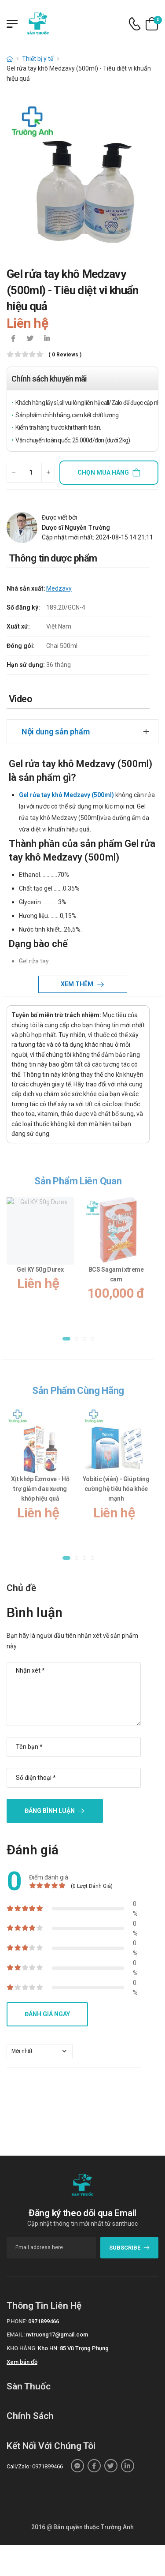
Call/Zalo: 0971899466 (35, 2466)
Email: (16, 2334)
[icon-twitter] (30, 339)
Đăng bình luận (50, 1810)
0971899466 (43, 2321)
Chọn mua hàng (103, 472)
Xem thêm (78, 984)
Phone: (17, 2321)
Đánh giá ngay (47, 2014)
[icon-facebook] (13, 339)
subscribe (129, 2247)
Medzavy (59, 588)
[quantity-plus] (48, 473)
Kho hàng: (22, 2348)
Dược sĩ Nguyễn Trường (76, 527)
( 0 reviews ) (64, 355)
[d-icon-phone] (134, 24)
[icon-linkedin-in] (46, 339)
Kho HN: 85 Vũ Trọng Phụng (73, 2348)
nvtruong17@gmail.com (57, 2334)
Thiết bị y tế (37, 58)
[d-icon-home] (10, 58)
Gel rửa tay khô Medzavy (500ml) (66, 794)
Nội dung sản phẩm (56, 731)
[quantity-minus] (13, 473)
